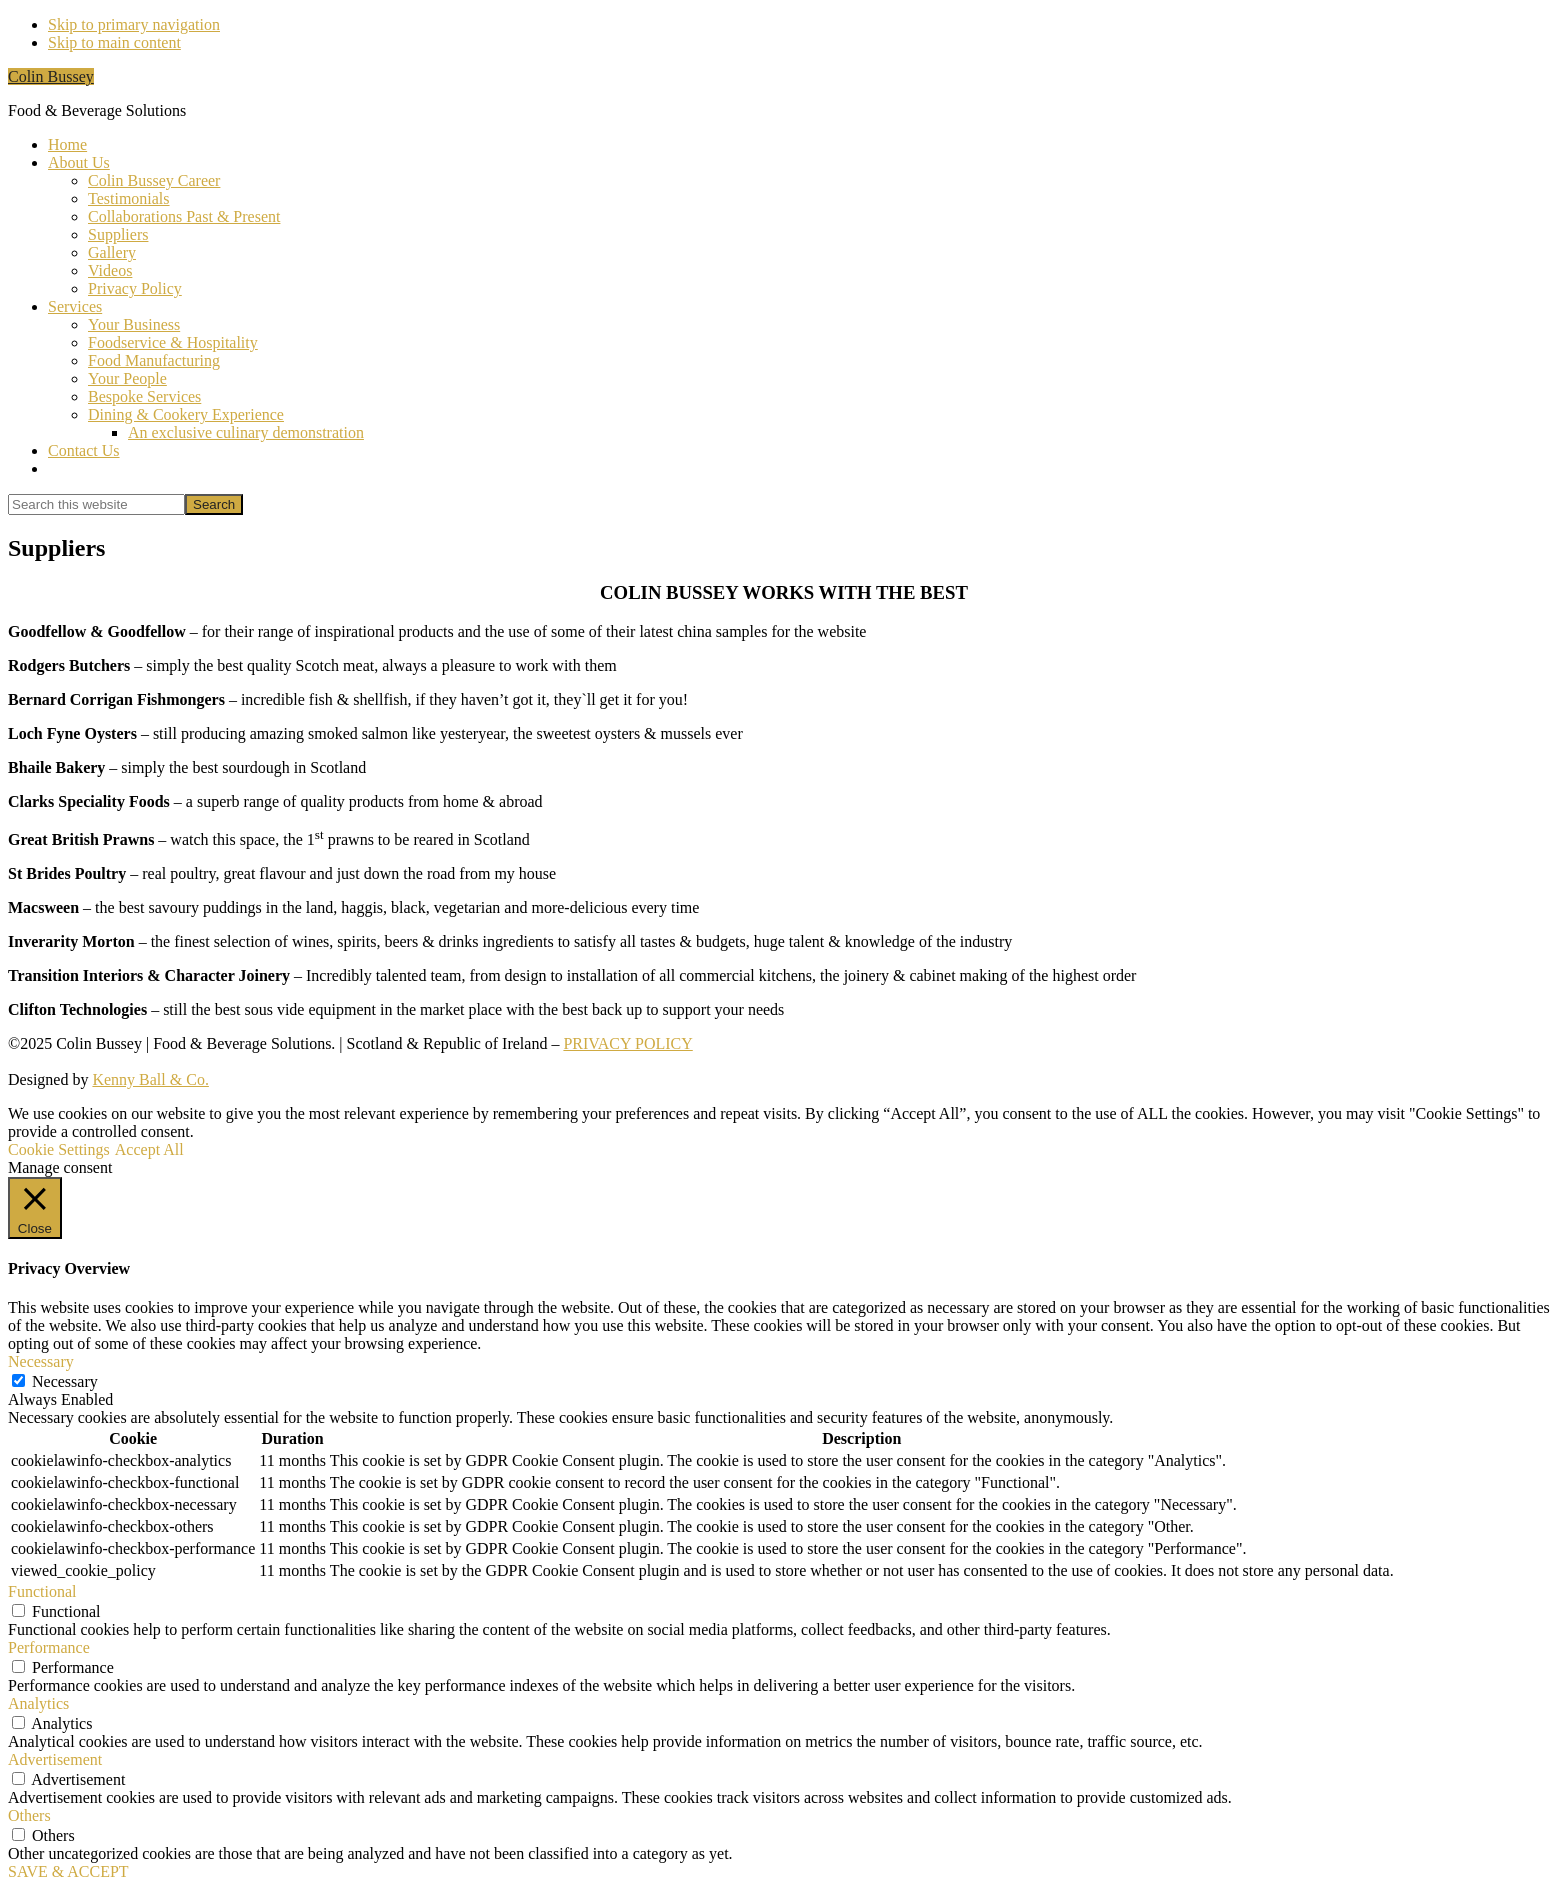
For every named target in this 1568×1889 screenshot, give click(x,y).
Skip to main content (114, 42)
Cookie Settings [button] (59, 1149)
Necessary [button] (41, 1361)
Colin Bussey (51, 76)
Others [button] (29, 1815)
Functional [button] (42, 1591)
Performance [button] (49, 1647)
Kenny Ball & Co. (150, 1079)
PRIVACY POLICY (627, 1043)
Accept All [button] (149, 1149)
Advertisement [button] (55, 1759)
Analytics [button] (38, 1703)
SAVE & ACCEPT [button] (68, 1871)
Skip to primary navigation (134, 24)
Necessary (65, 1381)
